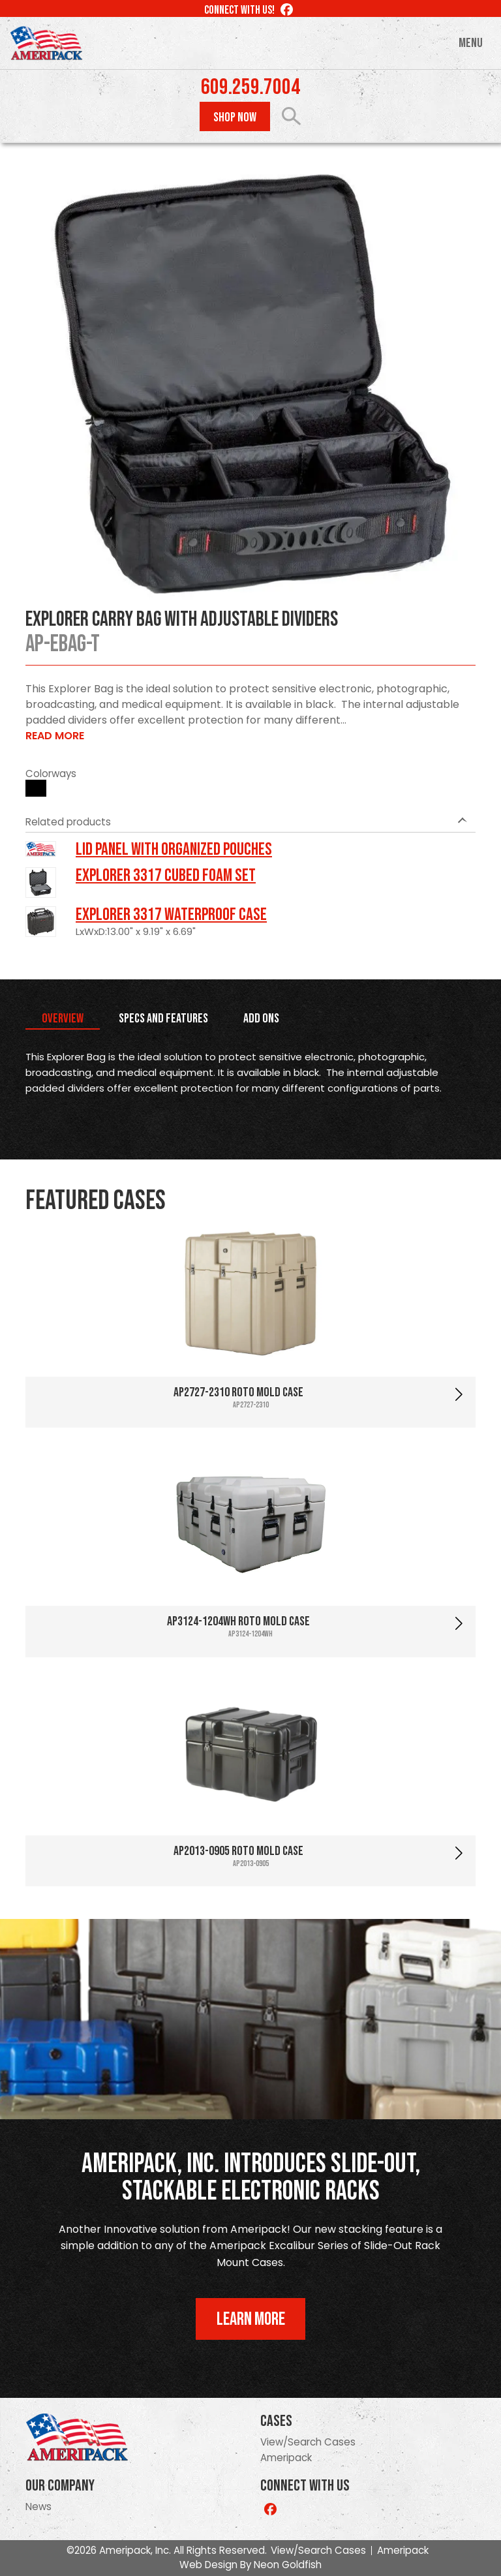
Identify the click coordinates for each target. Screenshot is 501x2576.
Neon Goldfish (288, 2564)
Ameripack (286, 2457)
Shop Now (234, 117)
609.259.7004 (250, 87)
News (38, 2506)
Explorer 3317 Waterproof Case (171, 914)
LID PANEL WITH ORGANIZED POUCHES (174, 849)
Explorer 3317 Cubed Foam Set (166, 875)
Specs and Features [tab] (163, 1018)
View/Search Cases (308, 2442)
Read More (54, 735)
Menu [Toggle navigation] (471, 43)
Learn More (251, 2319)
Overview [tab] (63, 1018)
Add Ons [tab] (261, 1018)
